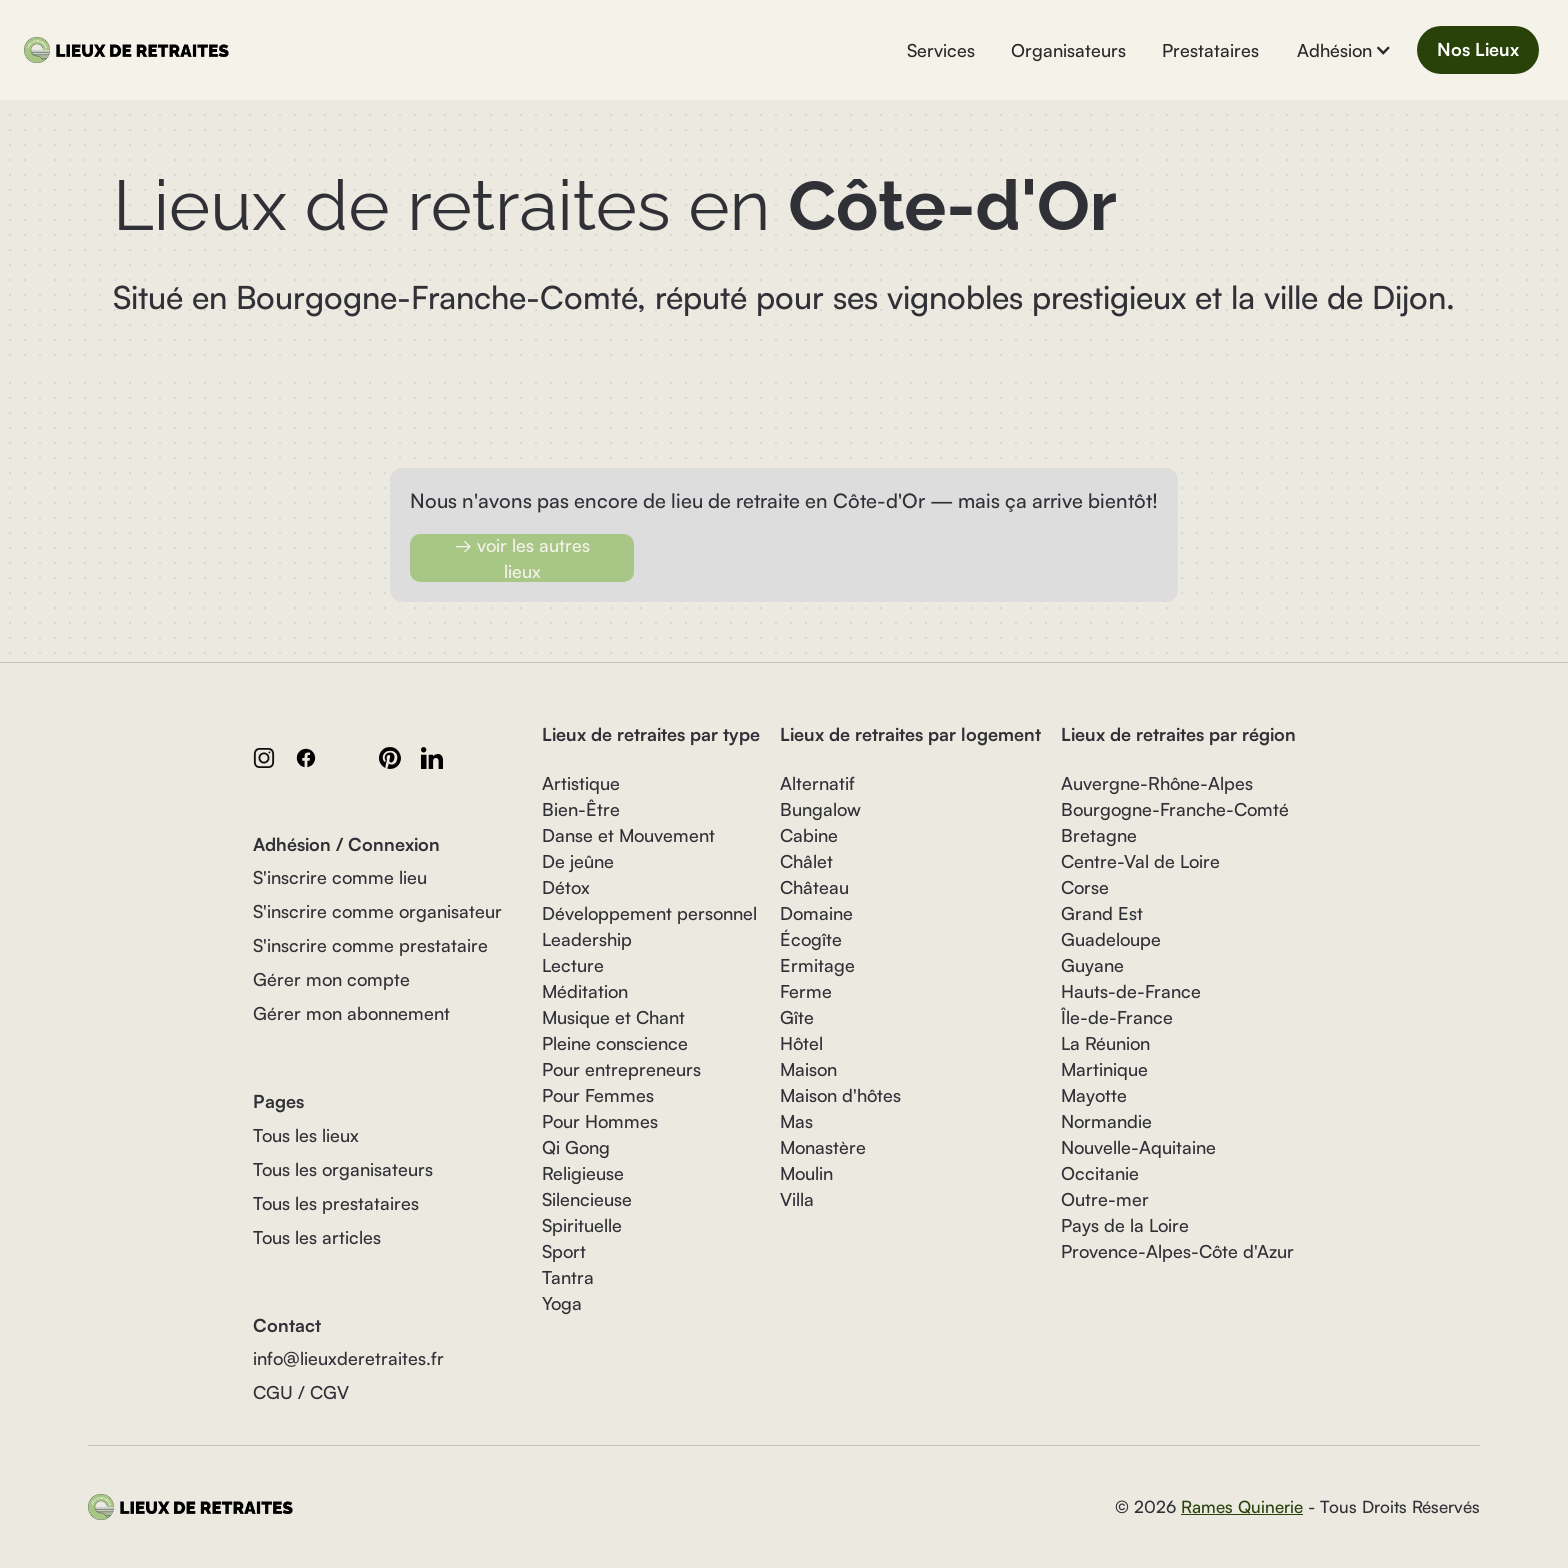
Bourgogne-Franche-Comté (1175, 809)
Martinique (1104, 1069)
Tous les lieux (306, 1135)
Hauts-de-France (1131, 991)
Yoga (562, 1303)
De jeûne (578, 861)
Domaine (816, 913)
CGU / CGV (301, 1392)
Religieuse (583, 1173)
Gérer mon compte (331, 979)
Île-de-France (1117, 1017)
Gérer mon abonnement (351, 1013)
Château (814, 887)
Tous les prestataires (336, 1203)
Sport (564, 1251)
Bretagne (1099, 835)
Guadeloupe (1111, 939)
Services (941, 50)
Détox (566, 887)
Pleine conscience (615, 1043)
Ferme (806, 991)
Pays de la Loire (1125, 1225)
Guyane (1092, 965)
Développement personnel (649, 913)
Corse (1085, 887)
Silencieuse (587, 1199)
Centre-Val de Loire (1140, 861)
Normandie (1106, 1121)
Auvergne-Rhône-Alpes (1157, 783)
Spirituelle (582, 1225)
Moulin (806, 1173)
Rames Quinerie (1242, 1506)
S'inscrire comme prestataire (370, 945)
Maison (808, 1069)
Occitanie (1100, 1173)
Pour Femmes (598, 1095)
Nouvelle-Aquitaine (1138, 1147)
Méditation (585, 991)
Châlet (806, 861)
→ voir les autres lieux (522, 558)
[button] (1344, 50)
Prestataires (1210, 50)
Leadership (587, 939)
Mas (796, 1121)
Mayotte (1094, 1095)
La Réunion (1105, 1043)
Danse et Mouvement (628, 835)
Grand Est (1102, 913)
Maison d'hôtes (840, 1095)
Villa (797, 1199)
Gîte (797, 1017)
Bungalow (820, 809)
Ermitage (817, 965)
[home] (130, 50)
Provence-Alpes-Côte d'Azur (1177, 1251)
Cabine (809, 835)
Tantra (568, 1277)
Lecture (573, 965)
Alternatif (817, 783)
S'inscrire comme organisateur (377, 911)
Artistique (581, 783)
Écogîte (811, 939)
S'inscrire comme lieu (340, 877)
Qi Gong (576, 1147)
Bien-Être (581, 809)
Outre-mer (1105, 1199)
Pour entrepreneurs (621, 1069)
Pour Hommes (600, 1121)
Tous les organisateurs (343, 1169)
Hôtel (801, 1043)
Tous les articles (317, 1237)
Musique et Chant (613, 1017)
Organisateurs (1068, 50)
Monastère (823, 1147)
